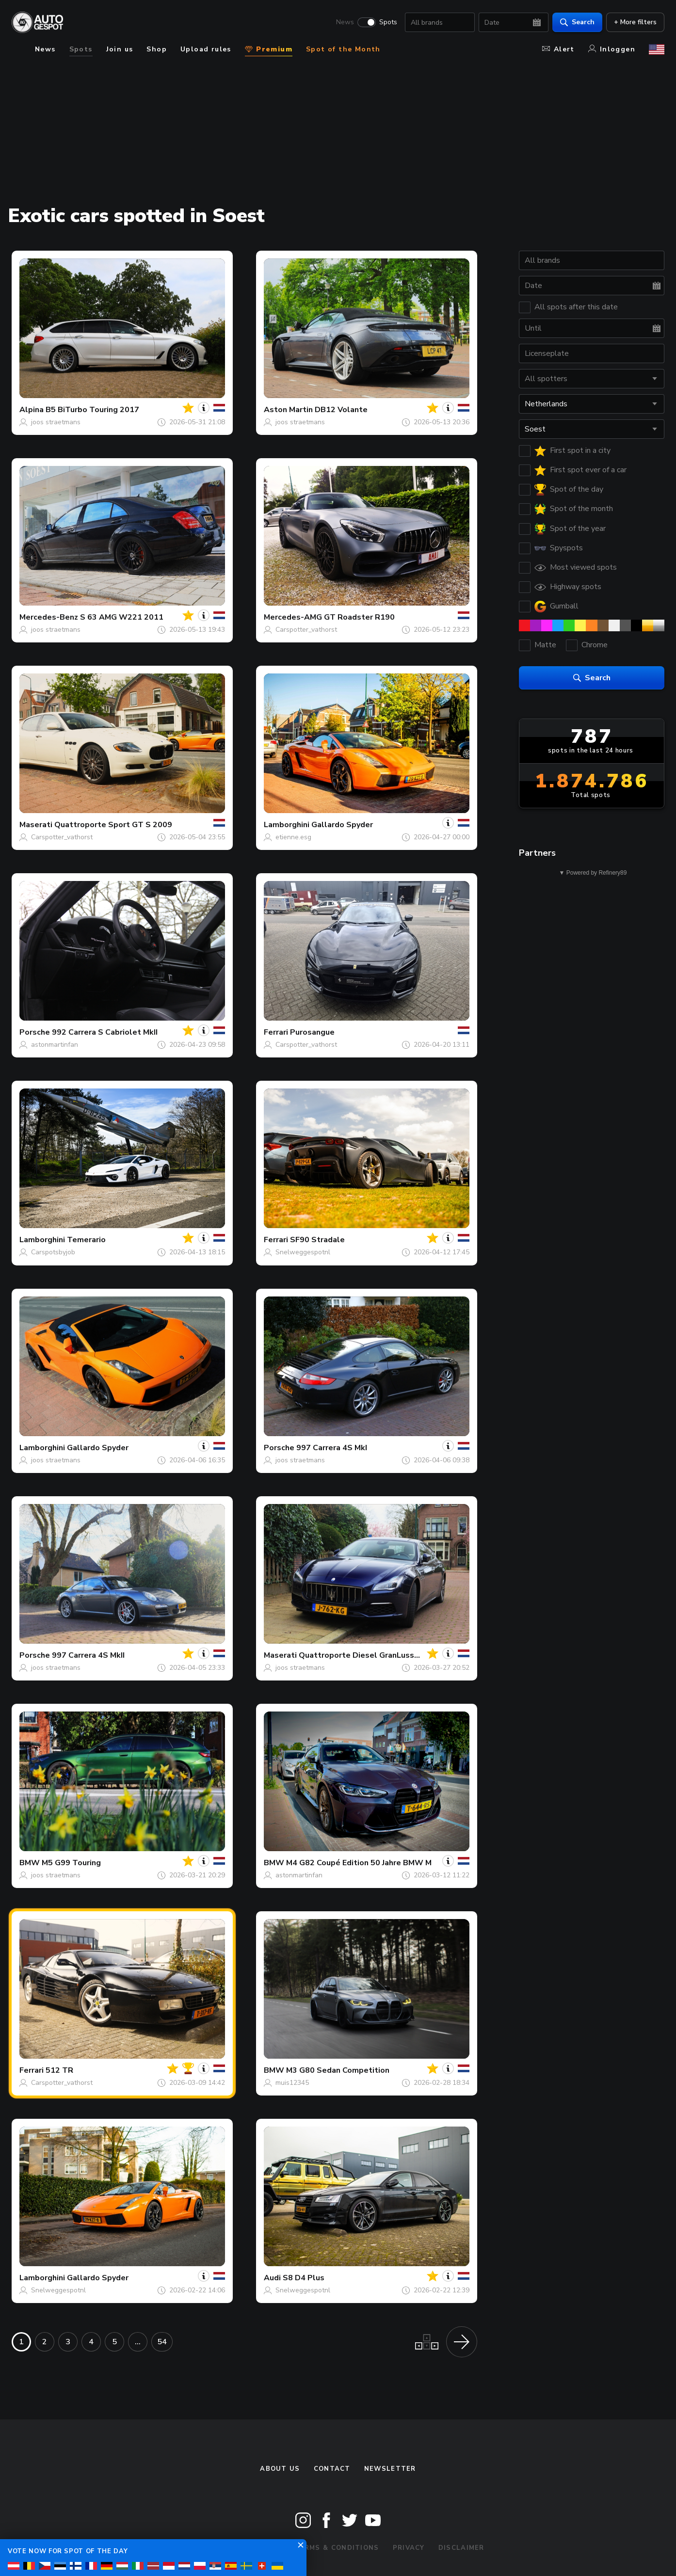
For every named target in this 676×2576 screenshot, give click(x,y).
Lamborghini (286, 824)
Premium (268, 49)
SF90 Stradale (317, 1239)
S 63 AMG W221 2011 (121, 617)
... (138, 2341)
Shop (156, 49)
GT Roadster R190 (359, 617)
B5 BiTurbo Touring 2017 (92, 409)
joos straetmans (55, 422)
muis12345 (292, 2082)
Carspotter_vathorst (306, 629)
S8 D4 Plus (303, 2277)
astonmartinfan (54, 1044)
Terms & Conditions (336, 2548)
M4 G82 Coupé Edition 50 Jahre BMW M (359, 1862)
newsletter (390, 2468)
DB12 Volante (341, 409)
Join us (119, 49)
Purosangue (312, 1032)
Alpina (31, 409)
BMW (29, 1862)
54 (162, 2341)
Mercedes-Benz (48, 617)
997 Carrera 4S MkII (88, 1655)
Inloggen (611, 49)
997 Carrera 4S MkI (331, 1447)
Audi (272, 2277)
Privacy (409, 2548)
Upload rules (205, 49)
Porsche (34, 1032)
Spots (388, 22)
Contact (332, 2468)
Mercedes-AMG (293, 617)
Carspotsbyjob (53, 1252)
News (345, 22)
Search (577, 22)
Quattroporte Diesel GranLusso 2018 (369, 1655)
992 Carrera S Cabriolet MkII (105, 1032)
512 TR (59, 2070)
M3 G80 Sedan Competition (337, 2070)
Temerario (86, 1239)
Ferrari (276, 1032)
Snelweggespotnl (302, 1252)
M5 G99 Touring (71, 1862)
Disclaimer (461, 2548)
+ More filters (635, 22)
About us (280, 2468)
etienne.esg (293, 837)
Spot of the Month (343, 49)
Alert (558, 49)
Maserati (35, 824)
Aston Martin (288, 409)
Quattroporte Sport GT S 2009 (113, 824)
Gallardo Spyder (342, 824)
